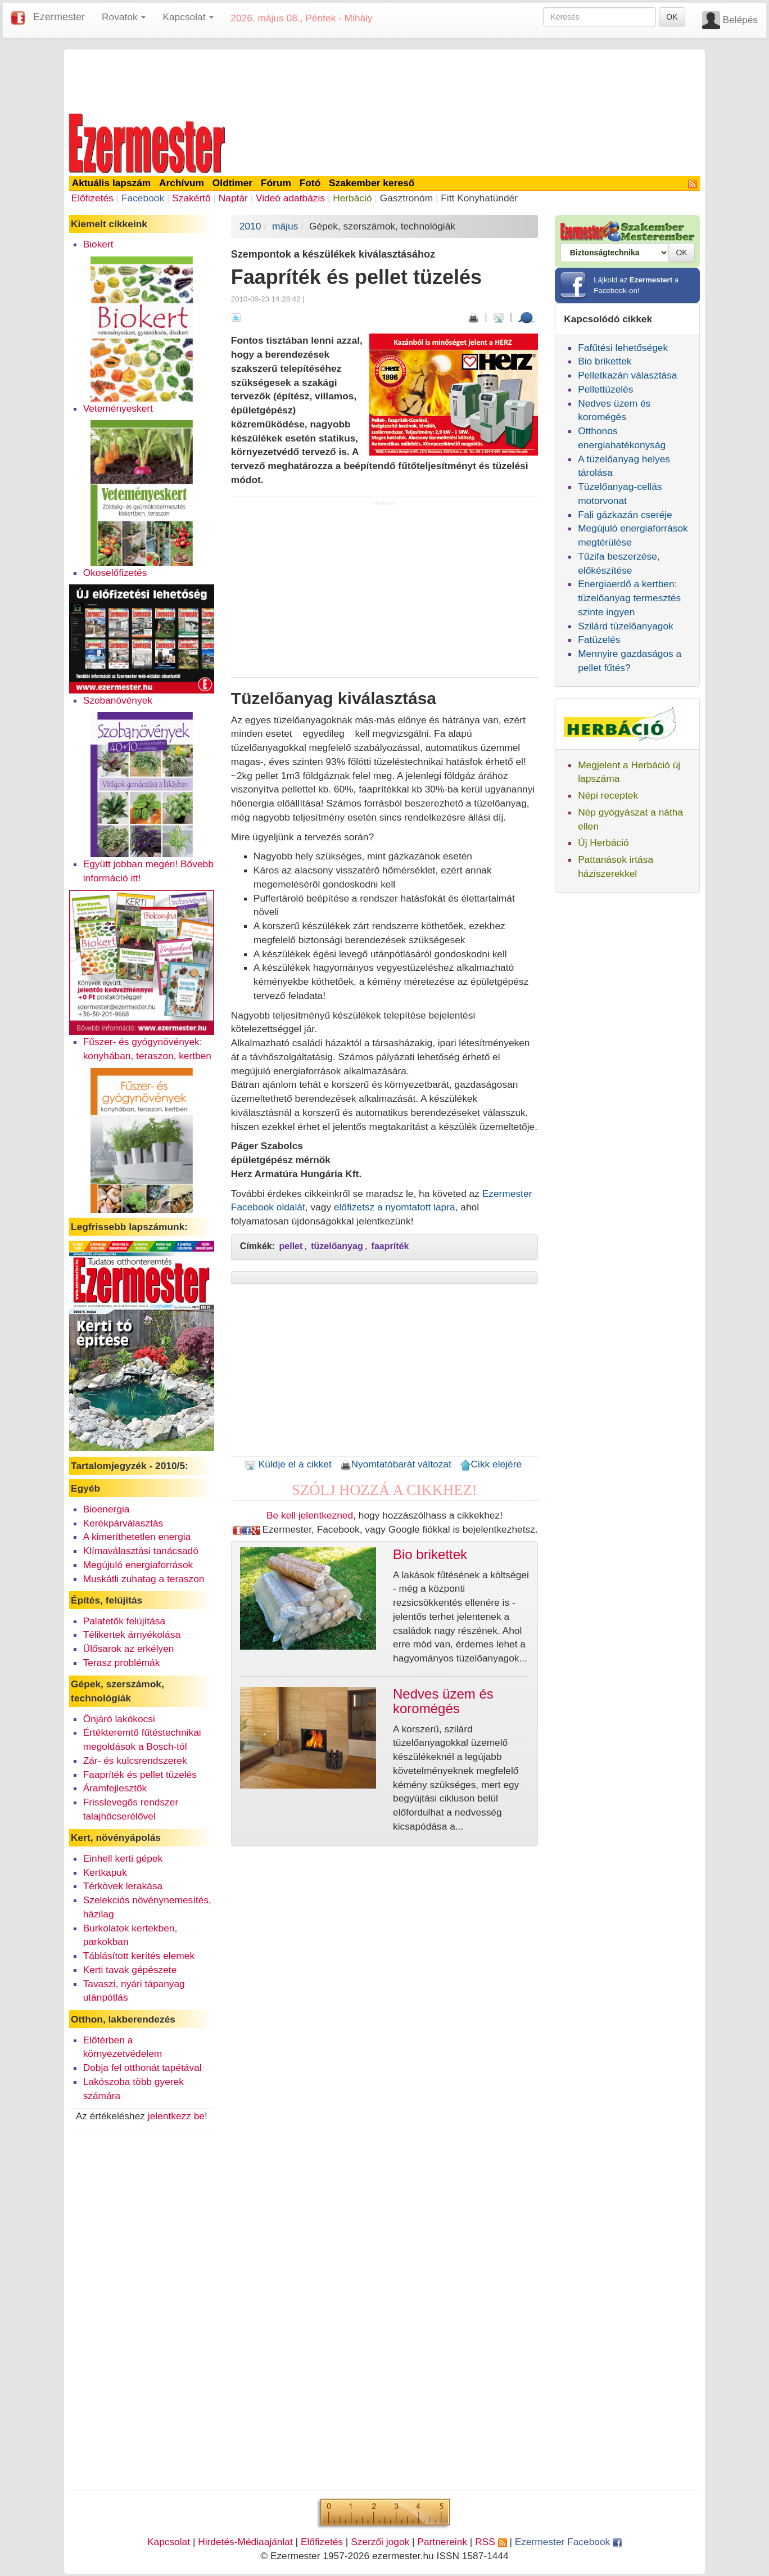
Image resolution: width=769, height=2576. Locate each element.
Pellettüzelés (605, 389)
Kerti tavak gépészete (130, 1969)
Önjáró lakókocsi (119, 1718)
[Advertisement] (384, 80)
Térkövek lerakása (123, 1886)
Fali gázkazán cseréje (625, 514)
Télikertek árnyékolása (131, 1634)
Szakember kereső (371, 182)
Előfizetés (92, 198)
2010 (250, 226)
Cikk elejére (491, 1464)
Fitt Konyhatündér (479, 198)
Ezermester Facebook (568, 2541)
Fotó (310, 182)
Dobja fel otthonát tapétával (142, 2067)
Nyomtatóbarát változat (395, 1464)
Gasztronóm (406, 198)
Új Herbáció (603, 842)
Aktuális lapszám (111, 182)
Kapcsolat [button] (188, 16)
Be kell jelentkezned (309, 1515)
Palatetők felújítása (124, 1621)
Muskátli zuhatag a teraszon (144, 1578)
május (285, 226)
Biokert (98, 244)
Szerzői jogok (380, 2541)
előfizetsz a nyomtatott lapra (394, 1207)
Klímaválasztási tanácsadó (140, 1550)
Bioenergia (106, 1509)
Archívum (181, 182)
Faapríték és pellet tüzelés (140, 1774)
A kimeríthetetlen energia (137, 1536)
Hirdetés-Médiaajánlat (245, 2541)
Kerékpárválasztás (123, 1523)
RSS (490, 2541)
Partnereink (442, 2541)
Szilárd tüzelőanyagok (625, 626)
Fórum (276, 182)
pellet (291, 1246)
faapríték (390, 1246)
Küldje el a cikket (288, 1464)
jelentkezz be (176, 2116)
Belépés (740, 19)
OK (671, 16)
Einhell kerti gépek (123, 1858)
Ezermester (59, 16)
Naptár (233, 198)
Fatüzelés (599, 639)
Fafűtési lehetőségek (623, 347)
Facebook (142, 198)
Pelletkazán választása (627, 375)
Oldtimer (232, 182)
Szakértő (191, 198)
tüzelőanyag (337, 1246)
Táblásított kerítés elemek (138, 1955)
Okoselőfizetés (115, 572)
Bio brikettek (604, 361)
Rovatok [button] (124, 16)
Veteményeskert (118, 408)
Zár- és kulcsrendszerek (135, 1760)
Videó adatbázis (290, 198)
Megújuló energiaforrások (138, 1564)
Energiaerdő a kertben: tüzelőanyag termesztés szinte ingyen (629, 598)
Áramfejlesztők (115, 1788)
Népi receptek (608, 795)
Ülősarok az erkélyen (128, 1648)
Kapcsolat (168, 2541)
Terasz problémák (121, 1662)
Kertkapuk (105, 1872)
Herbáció (352, 198)
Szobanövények (117, 700)
